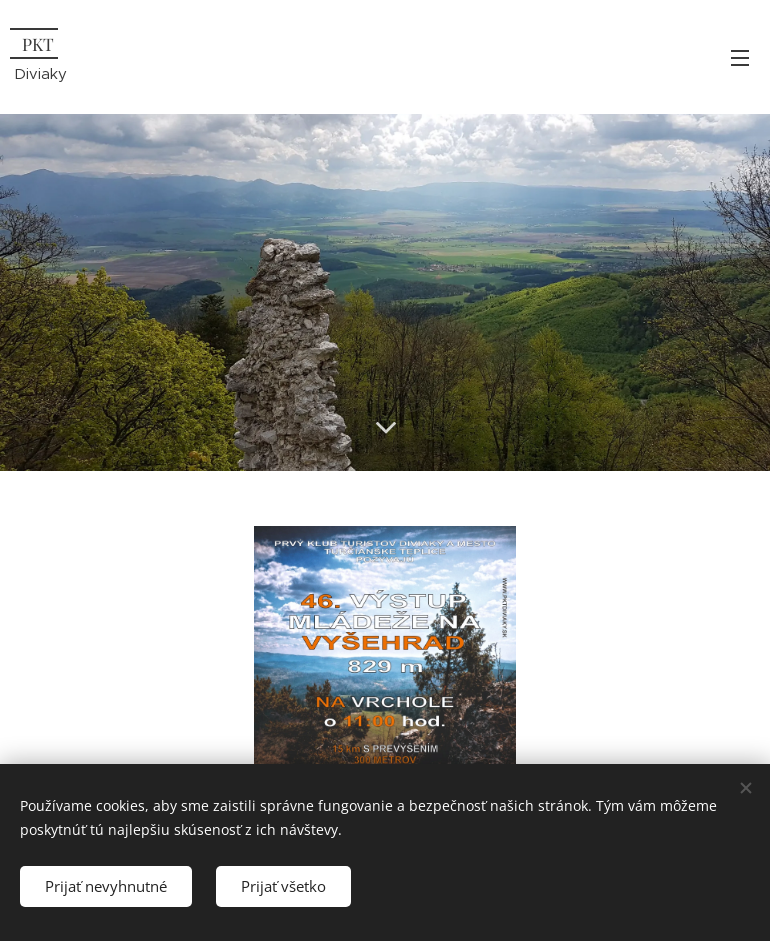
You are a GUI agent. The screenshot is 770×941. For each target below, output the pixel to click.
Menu (740, 58)
